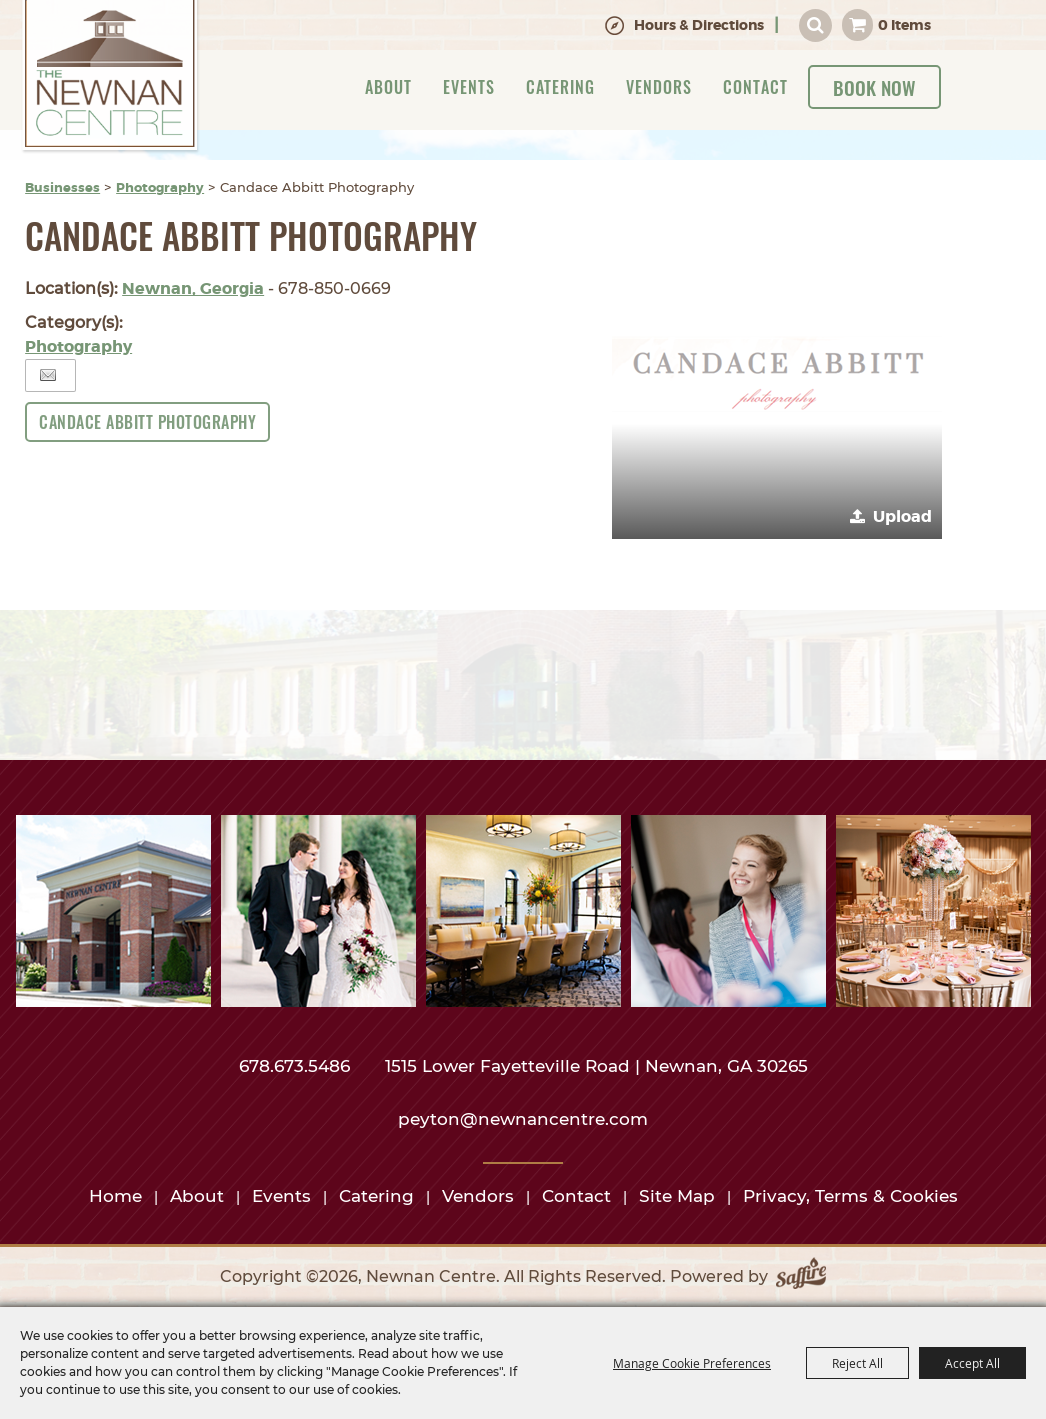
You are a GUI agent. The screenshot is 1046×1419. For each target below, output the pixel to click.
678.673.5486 (297, 1066)
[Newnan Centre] (111, 77)
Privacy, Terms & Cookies (850, 1196)
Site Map (677, 1196)
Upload (902, 516)
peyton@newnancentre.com (523, 1119)
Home (115, 1196)
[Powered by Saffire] (801, 1277)
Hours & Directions (699, 25)
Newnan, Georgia (193, 288)
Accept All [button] (972, 1363)
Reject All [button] (857, 1363)
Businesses (62, 187)
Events (469, 87)
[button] (777, 374)
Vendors (659, 87)
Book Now (874, 87)
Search (815, 25)
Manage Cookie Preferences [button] (692, 1363)
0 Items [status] (904, 25)
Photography (160, 187)
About (388, 87)
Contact (755, 87)
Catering (560, 87)
